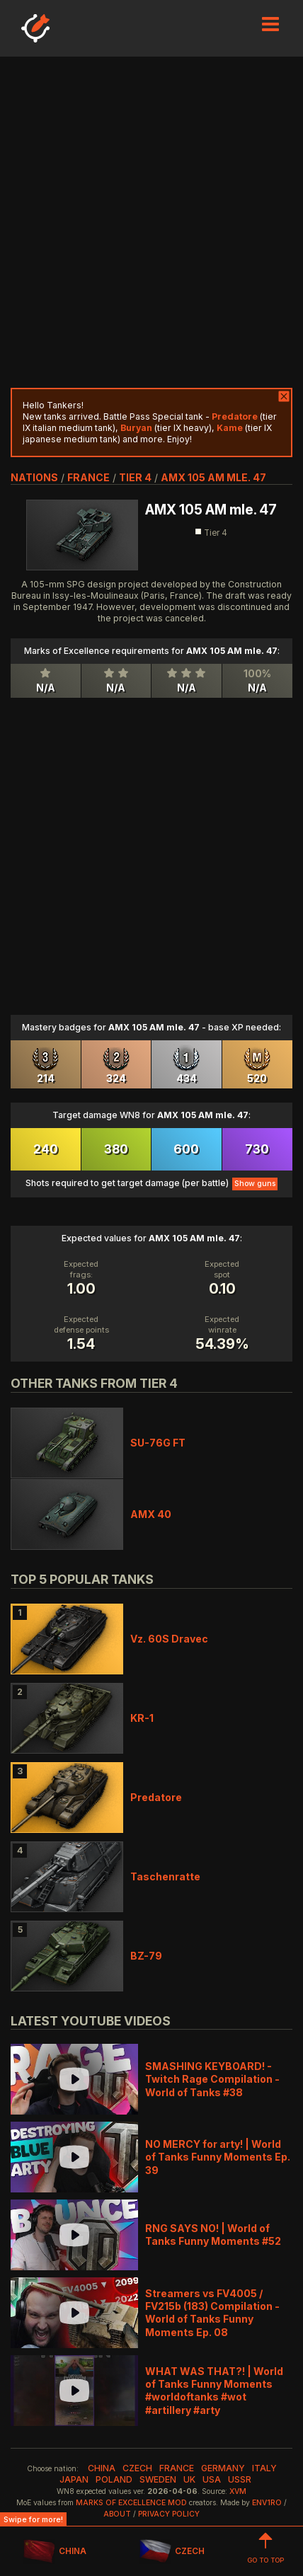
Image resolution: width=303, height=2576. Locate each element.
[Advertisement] (151, 222)
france (88, 477)
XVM (237, 2491)
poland (114, 2479)
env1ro (267, 2502)
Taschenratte (165, 1876)
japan (73, 2479)
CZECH (172, 2551)
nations (34, 477)
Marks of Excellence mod (131, 2502)
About (117, 2514)
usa (211, 2479)
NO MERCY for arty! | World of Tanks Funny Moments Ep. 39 (217, 2156)
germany (223, 2468)
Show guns (254, 1183)
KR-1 (142, 1718)
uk (189, 2479)
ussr (239, 2479)
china (101, 2468)
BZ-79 (146, 1956)
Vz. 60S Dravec (169, 1639)
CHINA (54, 2551)
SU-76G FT (157, 1443)
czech (137, 2468)
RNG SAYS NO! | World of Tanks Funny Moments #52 (213, 2234)
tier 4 (135, 477)
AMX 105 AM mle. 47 (213, 477)
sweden (157, 2479)
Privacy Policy (169, 2514)
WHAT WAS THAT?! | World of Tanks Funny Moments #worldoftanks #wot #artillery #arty (214, 2390)
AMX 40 (150, 1514)
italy (264, 2468)
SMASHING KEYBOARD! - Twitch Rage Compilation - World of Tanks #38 (212, 2079)
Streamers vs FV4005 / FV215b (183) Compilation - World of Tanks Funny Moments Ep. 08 (212, 2312)
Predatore (156, 1797)
